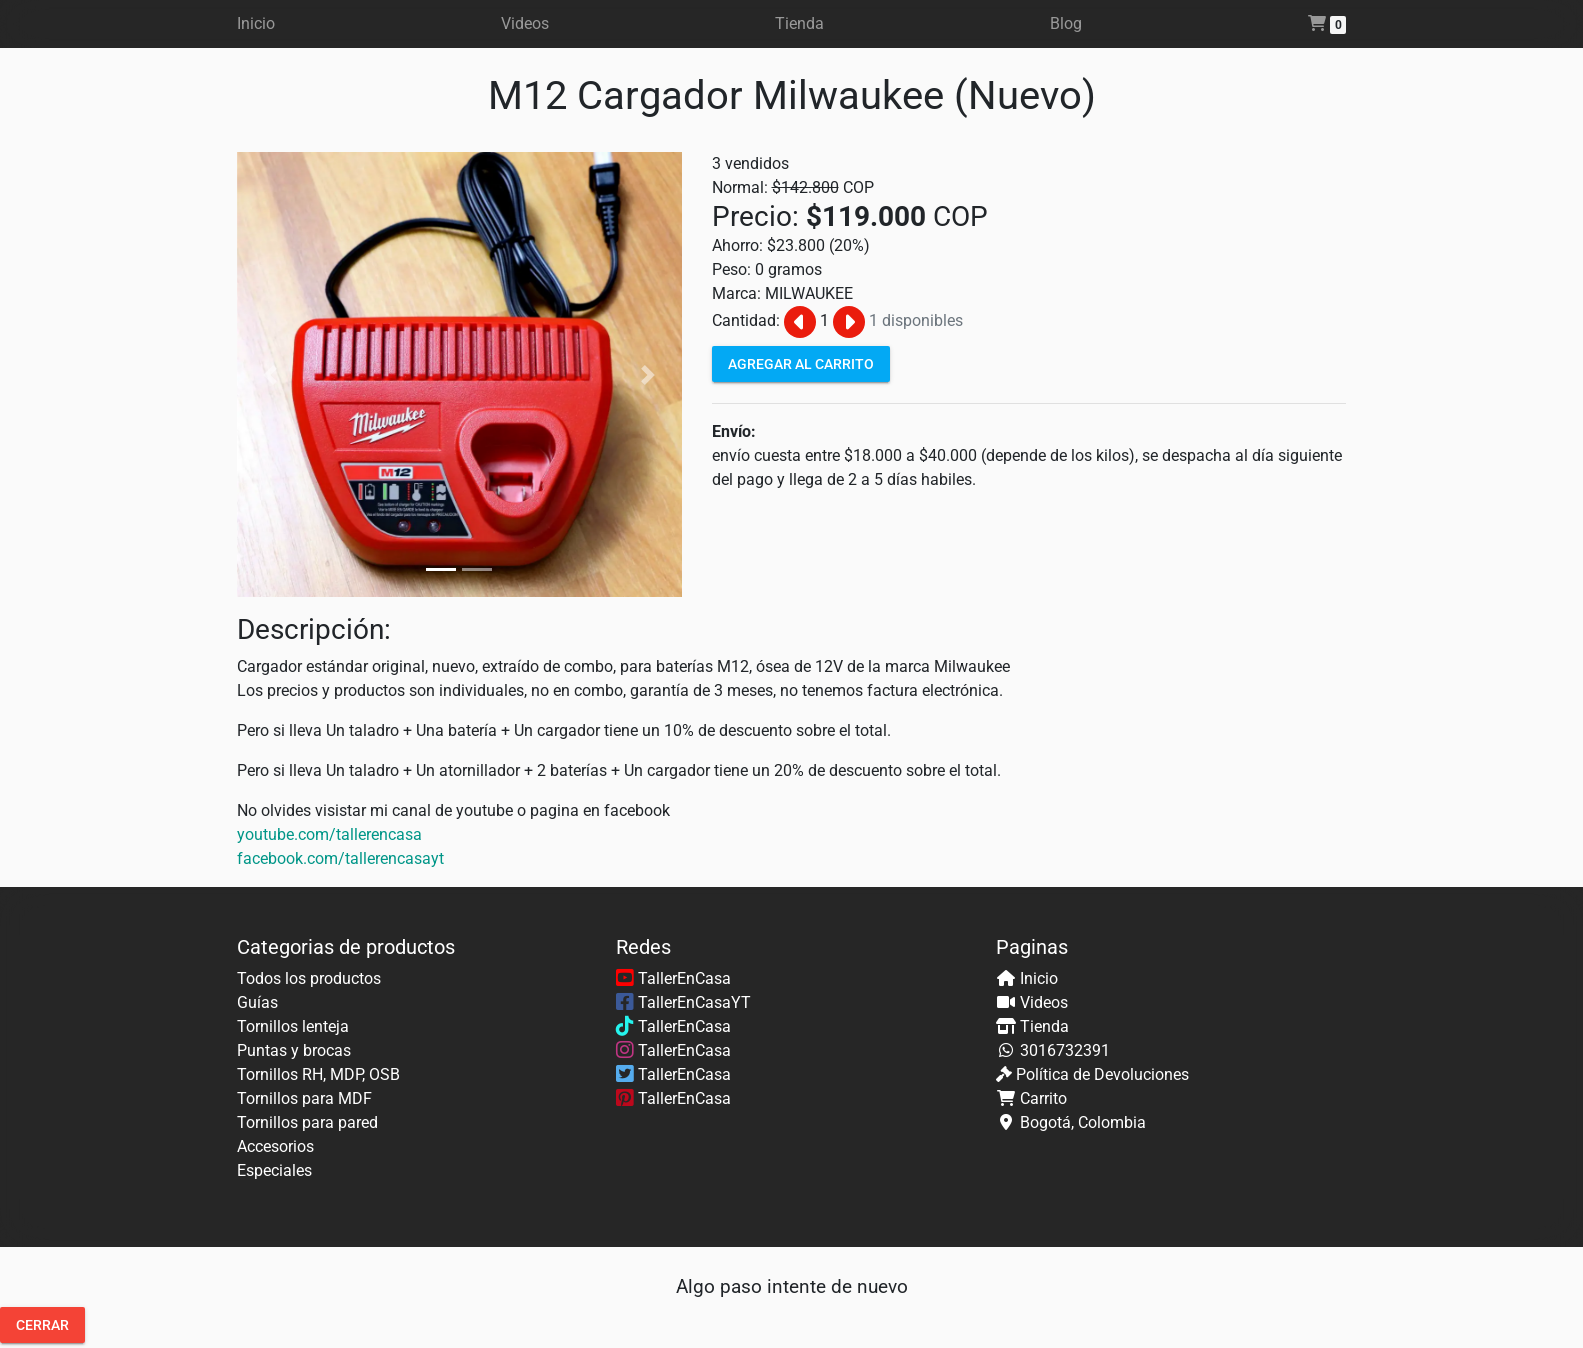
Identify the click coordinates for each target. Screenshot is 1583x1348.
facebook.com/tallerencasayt (340, 858)
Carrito (1043, 1098)
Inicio (256, 23)
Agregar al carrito (801, 363)
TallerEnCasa (673, 978)
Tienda (799, 23)
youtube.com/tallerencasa (329, 834)
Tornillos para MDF (304, 1098)
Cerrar (42, 1325)
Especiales (274, 1170)
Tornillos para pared (307, 1122)
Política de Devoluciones (1102, 1074)
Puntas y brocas (294, 1050)
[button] (270, 374)
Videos (525, 23)
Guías (257, 1002)
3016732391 (1065, 1050)
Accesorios (275, 1146)
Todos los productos (309, 978)
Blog (1066, 23)
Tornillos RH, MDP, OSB (318, 1074)
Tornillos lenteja (293, 1026)
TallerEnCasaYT (683, 1002)
